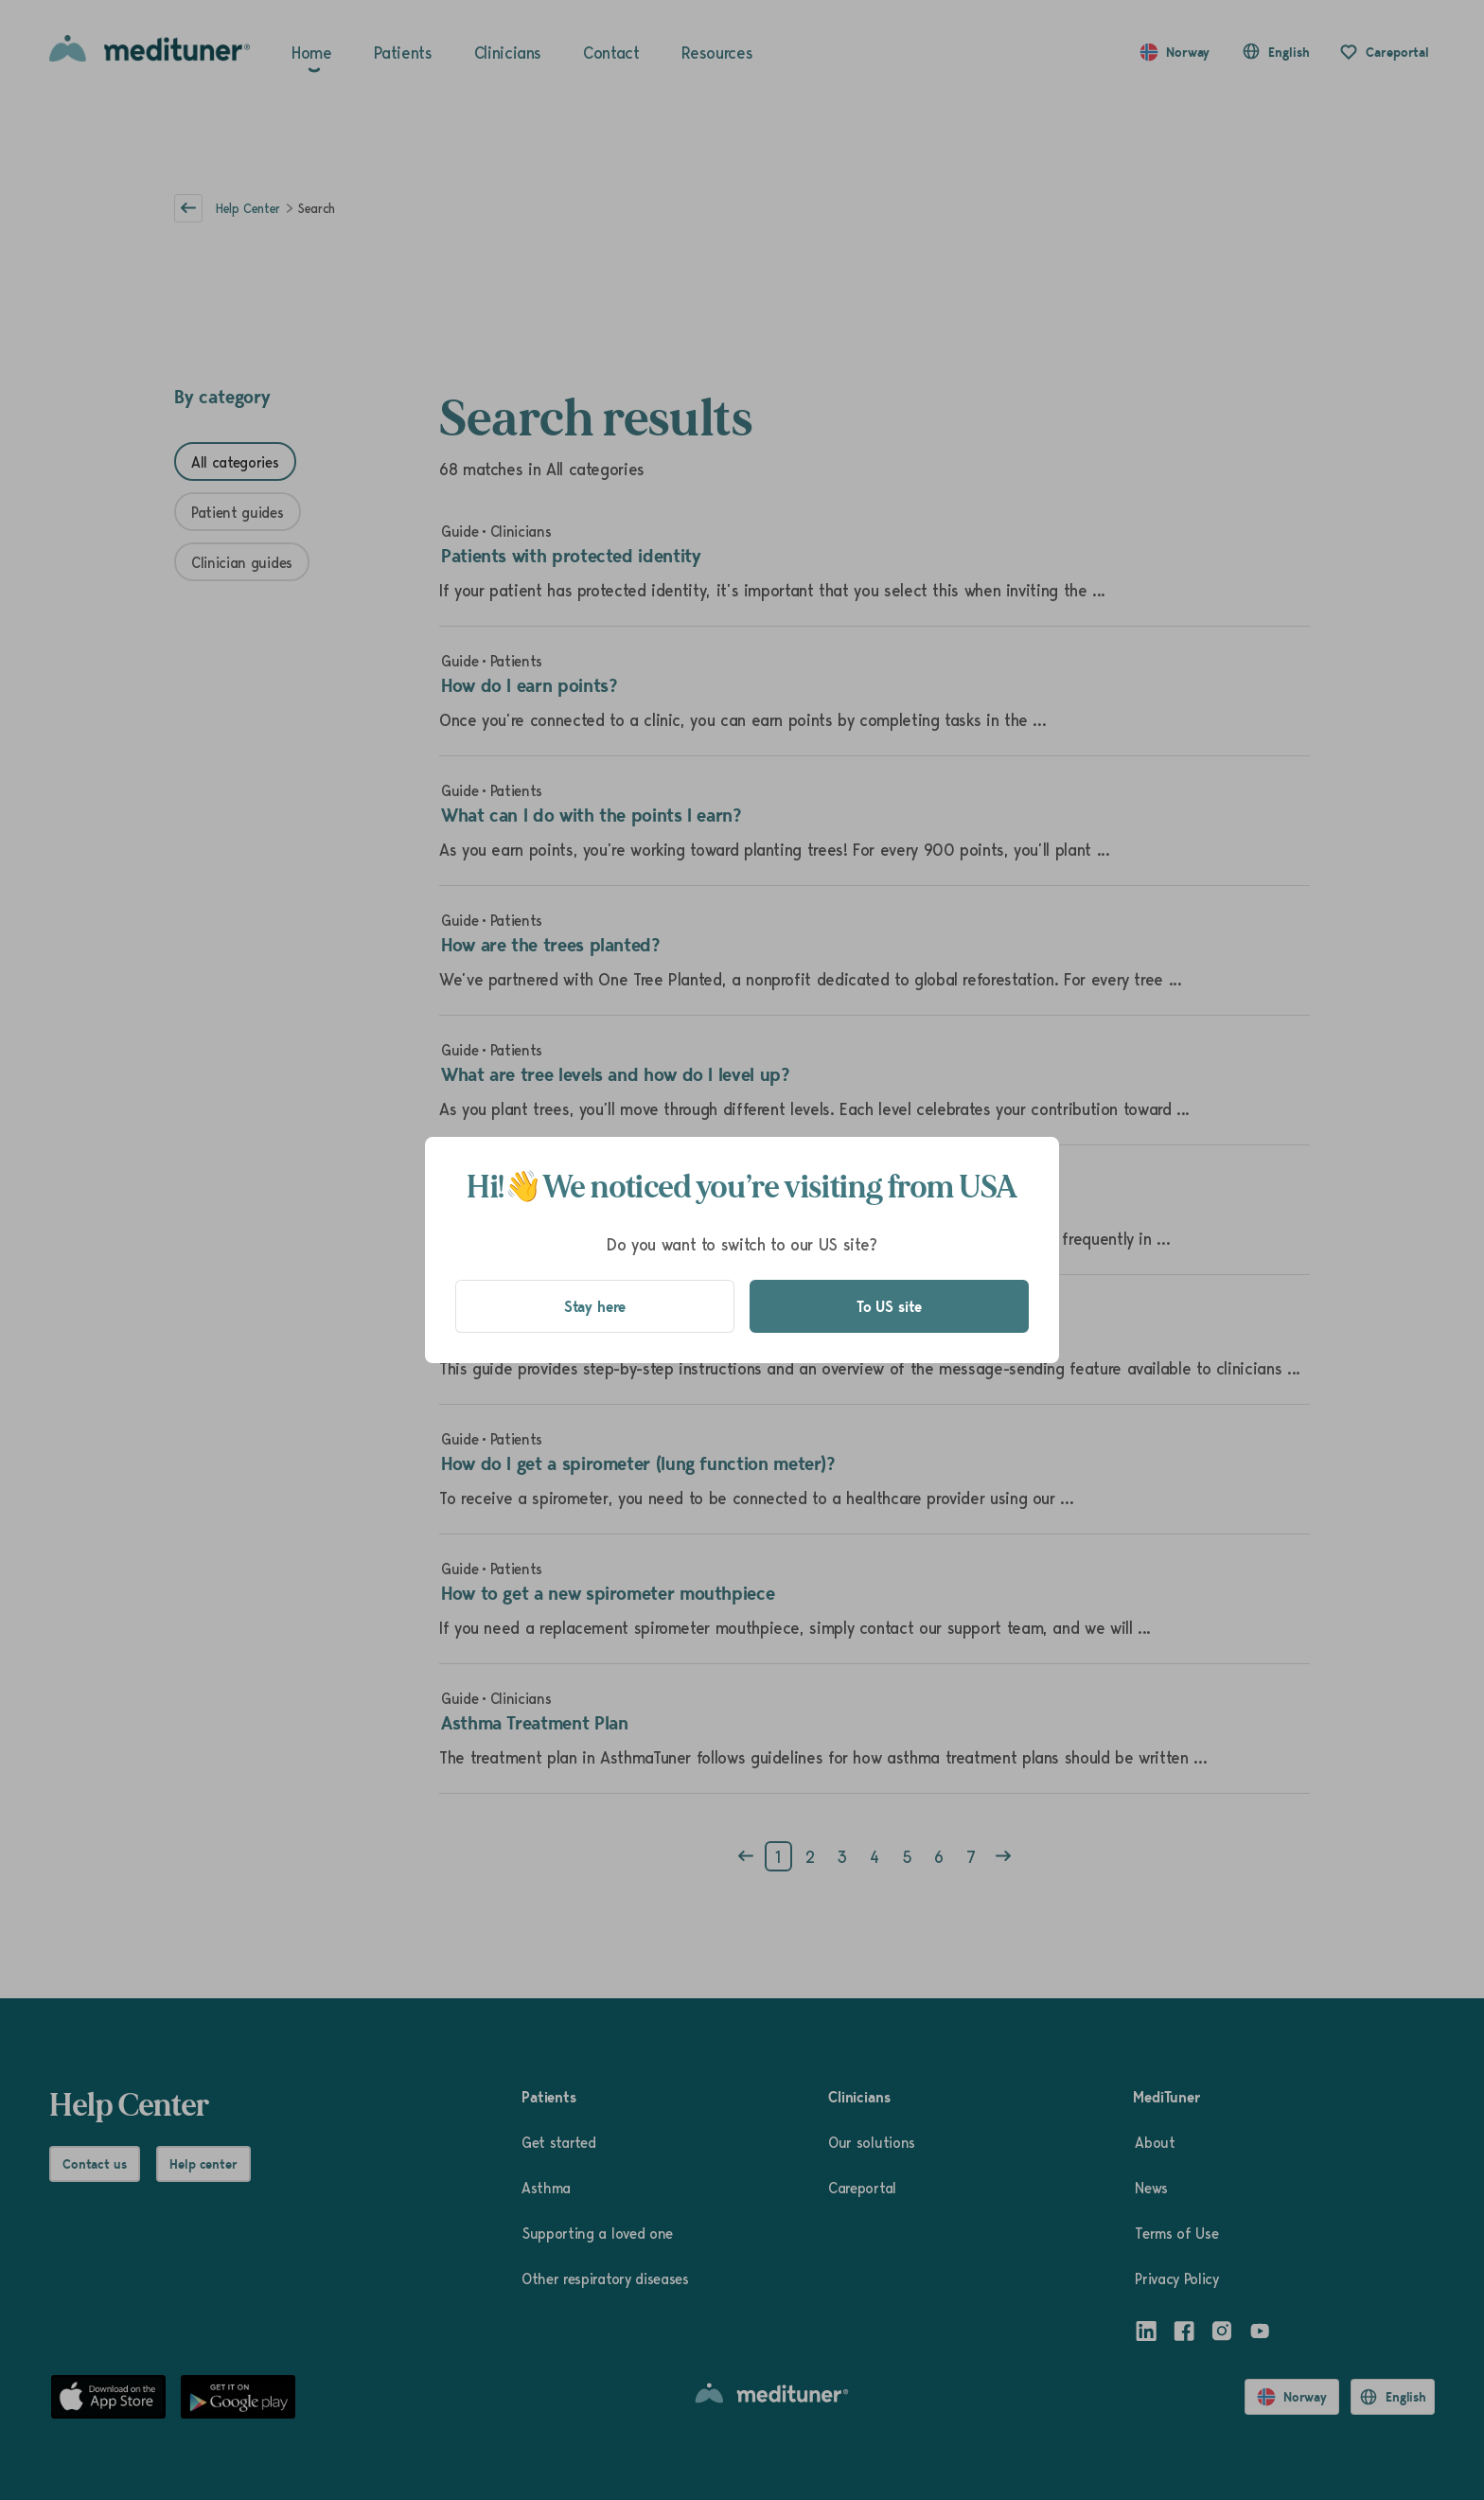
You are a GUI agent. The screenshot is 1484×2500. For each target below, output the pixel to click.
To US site (889, 1306)
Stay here (595, 1306)
